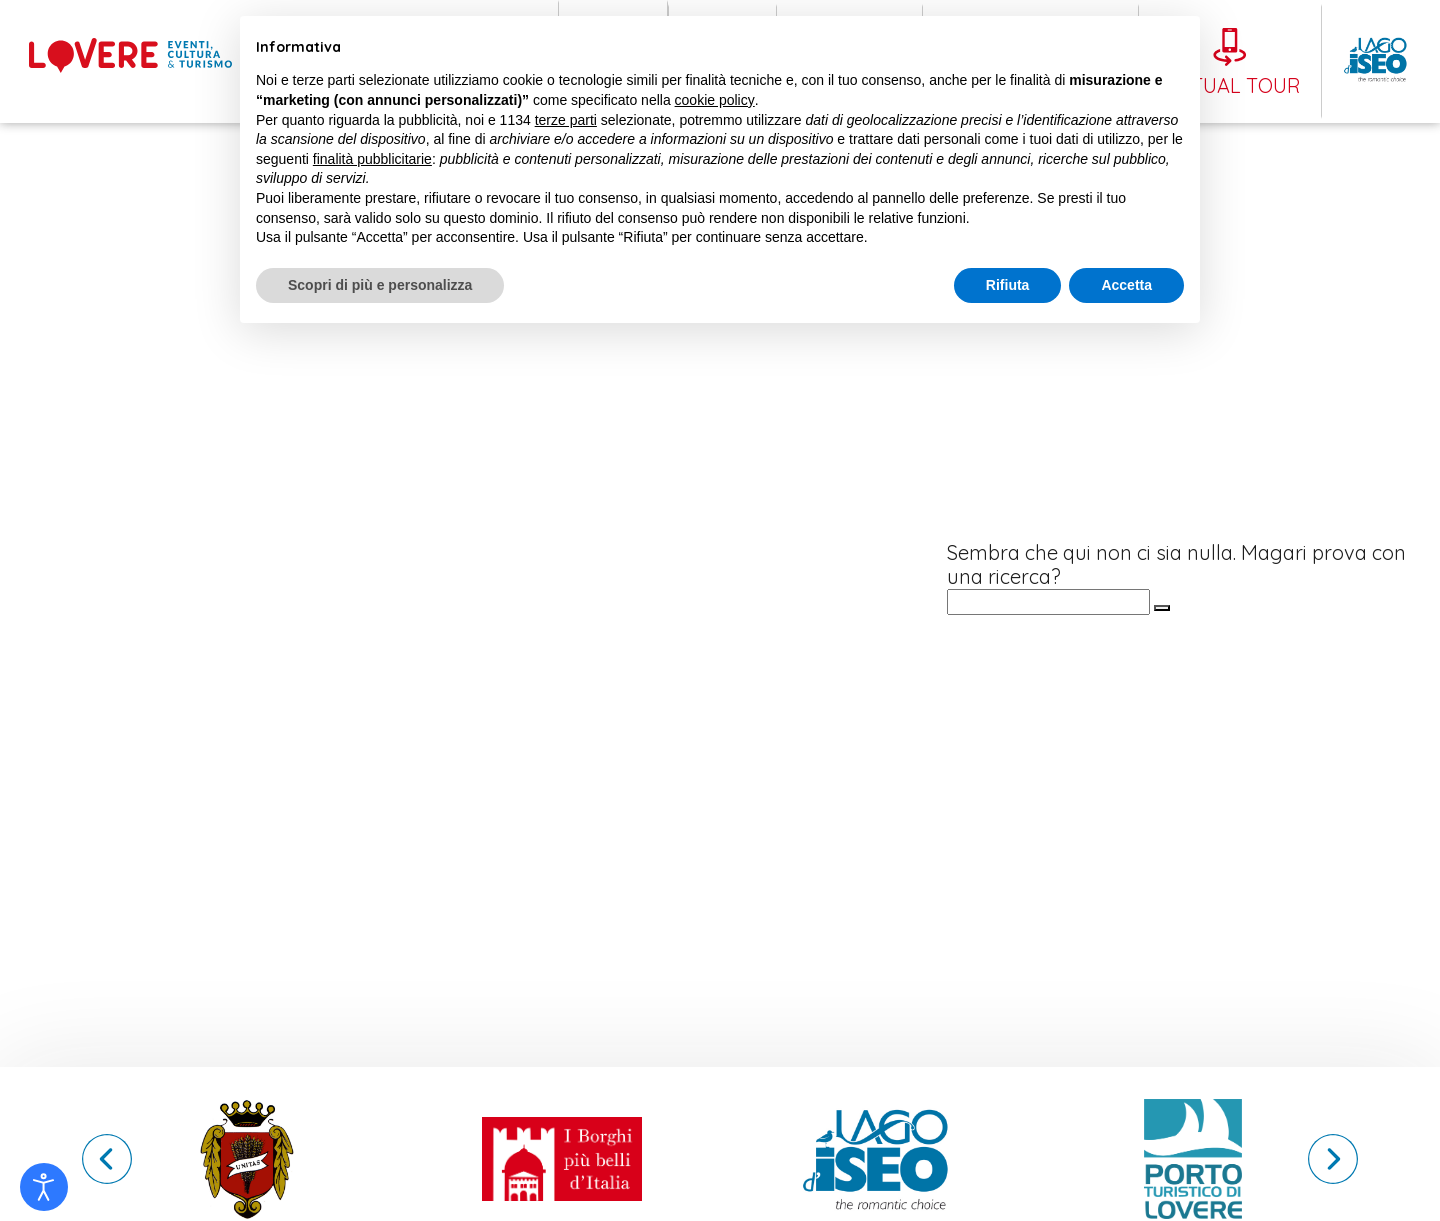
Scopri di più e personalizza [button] (380, 285)
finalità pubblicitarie (372, 159)
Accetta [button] (1126, 285)
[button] (1333, 1159)
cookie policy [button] (715, 100)
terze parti (566, 120)
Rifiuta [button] (1008, 285)
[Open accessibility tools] (44, 1187)
